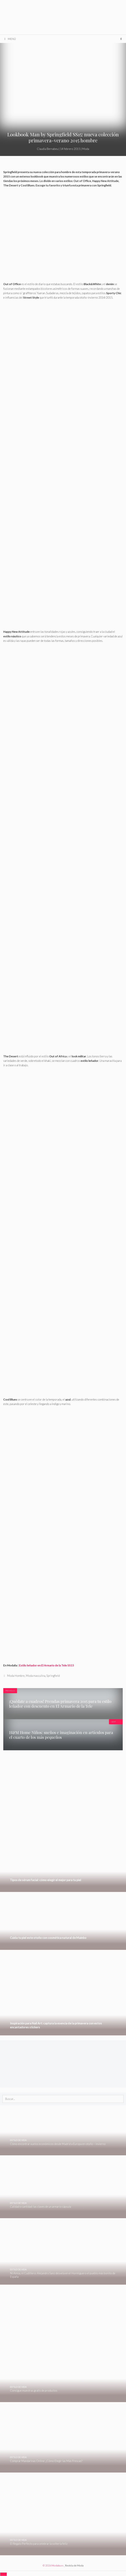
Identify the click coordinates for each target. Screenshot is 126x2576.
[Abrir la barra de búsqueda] (121, 39)
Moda (85, 149)
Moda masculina (35, 1675)
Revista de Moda (74, 2565)
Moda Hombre (16, 1675)
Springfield (53, 1675)
